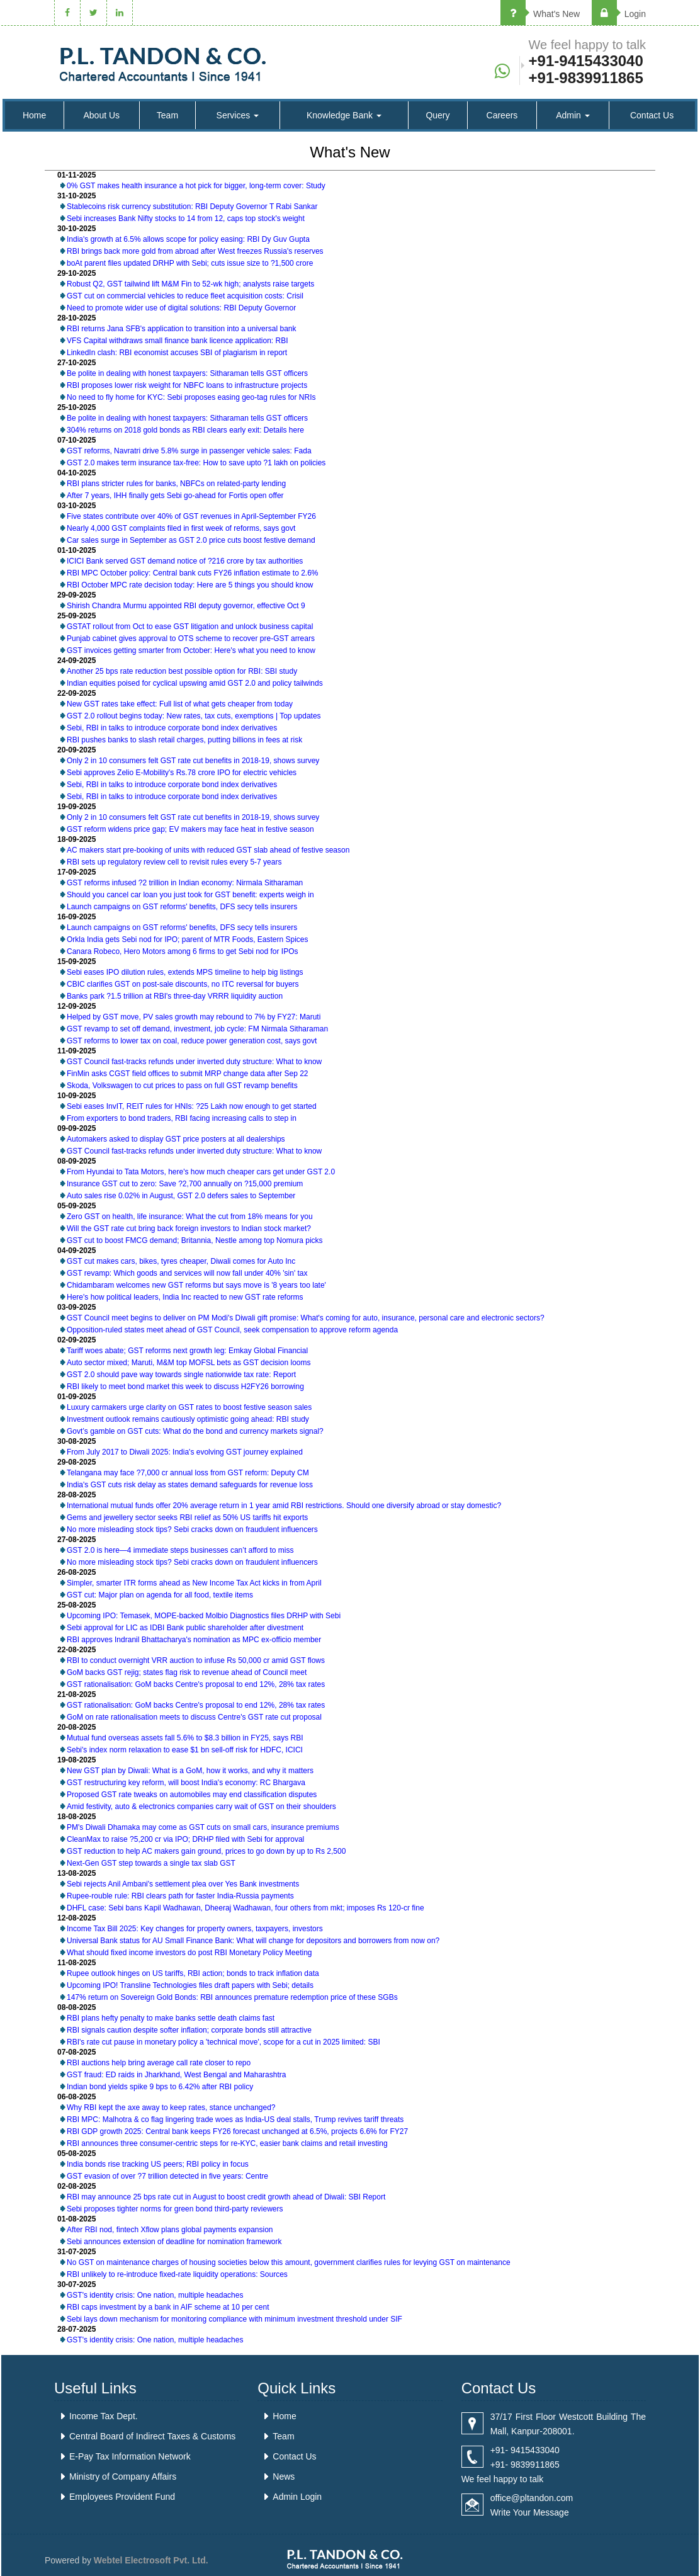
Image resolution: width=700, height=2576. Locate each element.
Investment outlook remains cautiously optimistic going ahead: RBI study (188, 1419)
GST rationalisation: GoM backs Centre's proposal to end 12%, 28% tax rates (196, 1684)
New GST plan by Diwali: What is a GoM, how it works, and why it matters (190, 1770)
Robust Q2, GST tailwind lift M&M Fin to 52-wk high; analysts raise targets (190, 284)
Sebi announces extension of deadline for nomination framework (174, 2241)
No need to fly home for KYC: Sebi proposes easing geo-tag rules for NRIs (191, 397)
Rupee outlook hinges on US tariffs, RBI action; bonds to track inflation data (193, 1973)
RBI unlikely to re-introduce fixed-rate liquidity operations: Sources (177, 2274)
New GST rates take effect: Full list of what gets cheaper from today (180, 704)
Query (437, 115)
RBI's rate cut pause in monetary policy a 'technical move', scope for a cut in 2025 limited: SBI (223, 2042)
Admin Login (297, 2497)
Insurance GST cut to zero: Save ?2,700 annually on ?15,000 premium (185, 1183)
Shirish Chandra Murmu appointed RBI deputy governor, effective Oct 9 (186, 605)
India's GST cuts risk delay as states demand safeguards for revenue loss (190, 1484)
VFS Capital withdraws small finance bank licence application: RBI (177, 340)
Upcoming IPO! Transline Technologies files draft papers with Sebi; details (190, 1985)
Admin (573, 115)
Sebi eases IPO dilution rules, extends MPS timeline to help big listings (185, 972)
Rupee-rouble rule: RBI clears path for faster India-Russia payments (180, 1896)
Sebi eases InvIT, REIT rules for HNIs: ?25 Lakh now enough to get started (192, 1106)
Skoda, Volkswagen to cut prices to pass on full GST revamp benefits (182, 1085)
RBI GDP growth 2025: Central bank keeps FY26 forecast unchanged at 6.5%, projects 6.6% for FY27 (237, 2131)
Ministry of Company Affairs (122, 2476)
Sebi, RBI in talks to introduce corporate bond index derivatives (172, 727)
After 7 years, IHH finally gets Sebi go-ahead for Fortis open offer (175, 495)
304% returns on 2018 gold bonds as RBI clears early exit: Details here (185, 430)
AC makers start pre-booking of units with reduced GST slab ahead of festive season (208, 850)
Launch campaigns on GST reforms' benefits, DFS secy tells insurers (182, 906)
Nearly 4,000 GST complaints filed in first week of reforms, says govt (181, 528)
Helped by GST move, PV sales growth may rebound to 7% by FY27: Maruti (193, 1017)
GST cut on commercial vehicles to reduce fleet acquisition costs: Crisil (185, 296)
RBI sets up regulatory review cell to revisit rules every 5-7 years (174, 862)
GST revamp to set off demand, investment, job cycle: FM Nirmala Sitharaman (197, 1028)
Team (167, 115)
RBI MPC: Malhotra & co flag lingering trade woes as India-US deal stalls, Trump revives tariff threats (235, 2119)
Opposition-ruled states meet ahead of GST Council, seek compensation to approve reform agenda (232, 1329)
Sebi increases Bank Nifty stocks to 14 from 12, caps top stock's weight (186, 218)
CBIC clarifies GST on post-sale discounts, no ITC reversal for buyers (183, 984)
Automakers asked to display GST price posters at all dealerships (176, 1139)
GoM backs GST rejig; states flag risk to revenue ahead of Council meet (187, 1672)
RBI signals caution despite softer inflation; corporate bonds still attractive (189, 2030)
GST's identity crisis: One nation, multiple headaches (155, 2295)
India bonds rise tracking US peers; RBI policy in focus (158, 2164)
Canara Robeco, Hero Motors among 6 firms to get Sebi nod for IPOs (182, 951)
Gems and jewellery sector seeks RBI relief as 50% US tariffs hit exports (187, 1517)
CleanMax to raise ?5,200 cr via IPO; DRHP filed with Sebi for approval (185, 1839)
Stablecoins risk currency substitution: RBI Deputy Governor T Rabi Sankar (192, 206)
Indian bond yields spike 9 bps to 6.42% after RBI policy (160, 2086)
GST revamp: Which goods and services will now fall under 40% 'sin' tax (187, 1273)
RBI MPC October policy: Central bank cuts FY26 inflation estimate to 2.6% (193, 573)
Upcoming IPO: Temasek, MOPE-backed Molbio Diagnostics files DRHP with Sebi (204, 1615)
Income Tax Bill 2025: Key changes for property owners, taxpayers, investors (195, 1928)
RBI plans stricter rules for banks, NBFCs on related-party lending (176, 483)
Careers (502, 115)
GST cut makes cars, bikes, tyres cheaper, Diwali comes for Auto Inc (181, 1261)
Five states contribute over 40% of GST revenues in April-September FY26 (191, 516)
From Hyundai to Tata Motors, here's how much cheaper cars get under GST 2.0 (201, 1171)
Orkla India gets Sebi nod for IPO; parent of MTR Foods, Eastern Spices (187, 939)
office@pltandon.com (531, 2498)
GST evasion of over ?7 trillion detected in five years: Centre (167, 2176)
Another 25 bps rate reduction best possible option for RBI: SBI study (182, 671)
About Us (102, 115)
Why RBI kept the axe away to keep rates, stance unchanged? (171, 2107)
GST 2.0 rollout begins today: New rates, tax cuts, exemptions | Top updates (194, 716)
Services (238, 115)
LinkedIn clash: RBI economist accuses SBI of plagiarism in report (177, 352)
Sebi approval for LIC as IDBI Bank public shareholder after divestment (185, 1627)
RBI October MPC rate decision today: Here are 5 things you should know (190, 585)
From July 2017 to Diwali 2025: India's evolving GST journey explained (185, 1452)
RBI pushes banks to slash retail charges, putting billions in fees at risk (184, 739)
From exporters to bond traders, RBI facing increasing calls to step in (181, 1118)
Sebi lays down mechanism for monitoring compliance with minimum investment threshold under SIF (234, 2319)
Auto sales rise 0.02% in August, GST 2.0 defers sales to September (181, 1195)
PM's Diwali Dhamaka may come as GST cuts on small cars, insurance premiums (203, 1827)
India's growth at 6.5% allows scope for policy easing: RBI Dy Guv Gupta (188, 239)
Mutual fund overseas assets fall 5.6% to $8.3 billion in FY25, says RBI (185, 1737)
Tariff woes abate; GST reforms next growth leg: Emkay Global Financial (187, 1350)
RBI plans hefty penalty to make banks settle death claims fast (170, 2018)
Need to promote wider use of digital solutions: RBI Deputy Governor (181, 308)
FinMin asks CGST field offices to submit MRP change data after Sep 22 (187, 1073)
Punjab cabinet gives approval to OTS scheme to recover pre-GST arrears (191, 638)
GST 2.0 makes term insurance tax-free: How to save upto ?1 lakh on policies (196, 462)
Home (34, 115)
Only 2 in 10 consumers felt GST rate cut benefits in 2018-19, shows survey (193, 760)
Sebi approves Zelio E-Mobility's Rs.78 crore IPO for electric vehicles (181, 772)
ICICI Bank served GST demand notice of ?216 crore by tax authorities (185, 561)
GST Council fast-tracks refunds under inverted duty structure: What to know (194, 1061)
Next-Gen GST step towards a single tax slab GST (151, 1863)
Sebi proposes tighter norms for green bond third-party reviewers (175, 2208)
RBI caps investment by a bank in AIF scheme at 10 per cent (168, 2307)
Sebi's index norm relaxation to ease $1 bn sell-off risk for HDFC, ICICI (185, 1749)
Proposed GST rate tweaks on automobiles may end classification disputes (192, 1794)
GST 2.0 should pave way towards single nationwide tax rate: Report (181, 1374)
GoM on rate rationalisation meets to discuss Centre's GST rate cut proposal (194, 1717)
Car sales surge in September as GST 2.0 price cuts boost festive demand (191, 540)
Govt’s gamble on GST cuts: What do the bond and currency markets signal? (195, 1431)
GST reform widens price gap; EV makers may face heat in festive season (190, 829)
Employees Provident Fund (122, 2497)
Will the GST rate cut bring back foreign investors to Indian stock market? (189, 1228)
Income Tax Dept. (103, 2416)
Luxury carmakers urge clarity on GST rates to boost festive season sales (189, 1407)
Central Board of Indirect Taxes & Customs (152, 2436)
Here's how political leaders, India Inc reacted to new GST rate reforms (185, 1297)
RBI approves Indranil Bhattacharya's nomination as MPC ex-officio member (194, 1639)
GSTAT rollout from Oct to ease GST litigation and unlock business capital (190, 626)
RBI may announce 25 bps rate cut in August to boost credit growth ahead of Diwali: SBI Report (226, 2197)
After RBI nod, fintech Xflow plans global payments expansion (170, 2229)
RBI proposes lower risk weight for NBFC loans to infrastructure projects (187, 385)
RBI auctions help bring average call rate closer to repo (159, 2062)
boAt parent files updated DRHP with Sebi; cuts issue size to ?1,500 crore (190, 263)
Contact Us (652, 115)
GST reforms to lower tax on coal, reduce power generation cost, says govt (192, 1040)
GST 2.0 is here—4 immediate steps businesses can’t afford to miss (180, 1550)
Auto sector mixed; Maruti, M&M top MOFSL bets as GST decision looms (188, 1362)
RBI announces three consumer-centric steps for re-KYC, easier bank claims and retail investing (227, 2143)
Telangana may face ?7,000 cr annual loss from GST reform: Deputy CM (188, 1472)
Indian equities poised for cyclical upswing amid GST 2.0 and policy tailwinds (195, 683)
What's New (540, 14)
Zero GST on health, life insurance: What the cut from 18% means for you (190, 1216)
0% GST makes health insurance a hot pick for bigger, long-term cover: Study (196, 185)
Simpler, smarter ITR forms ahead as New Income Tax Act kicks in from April (194, 1583)
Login (619, 14)
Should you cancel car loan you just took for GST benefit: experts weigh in (190, 894)
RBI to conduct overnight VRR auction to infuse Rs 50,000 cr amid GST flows (196, 1660)
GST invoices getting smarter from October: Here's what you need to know (191, 650)
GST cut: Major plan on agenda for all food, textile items (160, 1595)
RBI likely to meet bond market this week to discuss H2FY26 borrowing (185, 1386)
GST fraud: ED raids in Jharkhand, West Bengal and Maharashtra (176, 2074)
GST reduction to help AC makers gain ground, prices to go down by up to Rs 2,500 (206, 1851)
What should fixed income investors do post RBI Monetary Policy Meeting (189, 1952)
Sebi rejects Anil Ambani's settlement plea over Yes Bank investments (183, 1884)
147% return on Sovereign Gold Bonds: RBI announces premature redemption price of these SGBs (232, 1997)
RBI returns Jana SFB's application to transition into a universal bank (181, 328)
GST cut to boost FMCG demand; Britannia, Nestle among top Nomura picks (195, 1240)
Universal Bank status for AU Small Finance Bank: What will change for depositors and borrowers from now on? (253, 1940)
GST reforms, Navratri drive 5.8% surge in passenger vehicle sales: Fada (189, 450)
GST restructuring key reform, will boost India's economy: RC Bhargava (186, 1782)
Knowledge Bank (344, 115)
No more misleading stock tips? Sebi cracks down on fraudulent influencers (192, 1529)
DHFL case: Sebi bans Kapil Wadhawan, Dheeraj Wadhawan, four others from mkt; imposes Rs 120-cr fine (245, 1908)
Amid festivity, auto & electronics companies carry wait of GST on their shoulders (201, 1806)
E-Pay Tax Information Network (130, 2456)
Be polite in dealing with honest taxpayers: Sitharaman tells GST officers (187, 373)
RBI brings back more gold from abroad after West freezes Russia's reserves (195, 251)
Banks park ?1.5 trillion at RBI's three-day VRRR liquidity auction (175, 996)
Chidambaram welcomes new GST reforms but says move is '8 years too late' (196, 1285)
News (284, 2476)
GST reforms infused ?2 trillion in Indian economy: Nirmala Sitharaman (185, 882)
